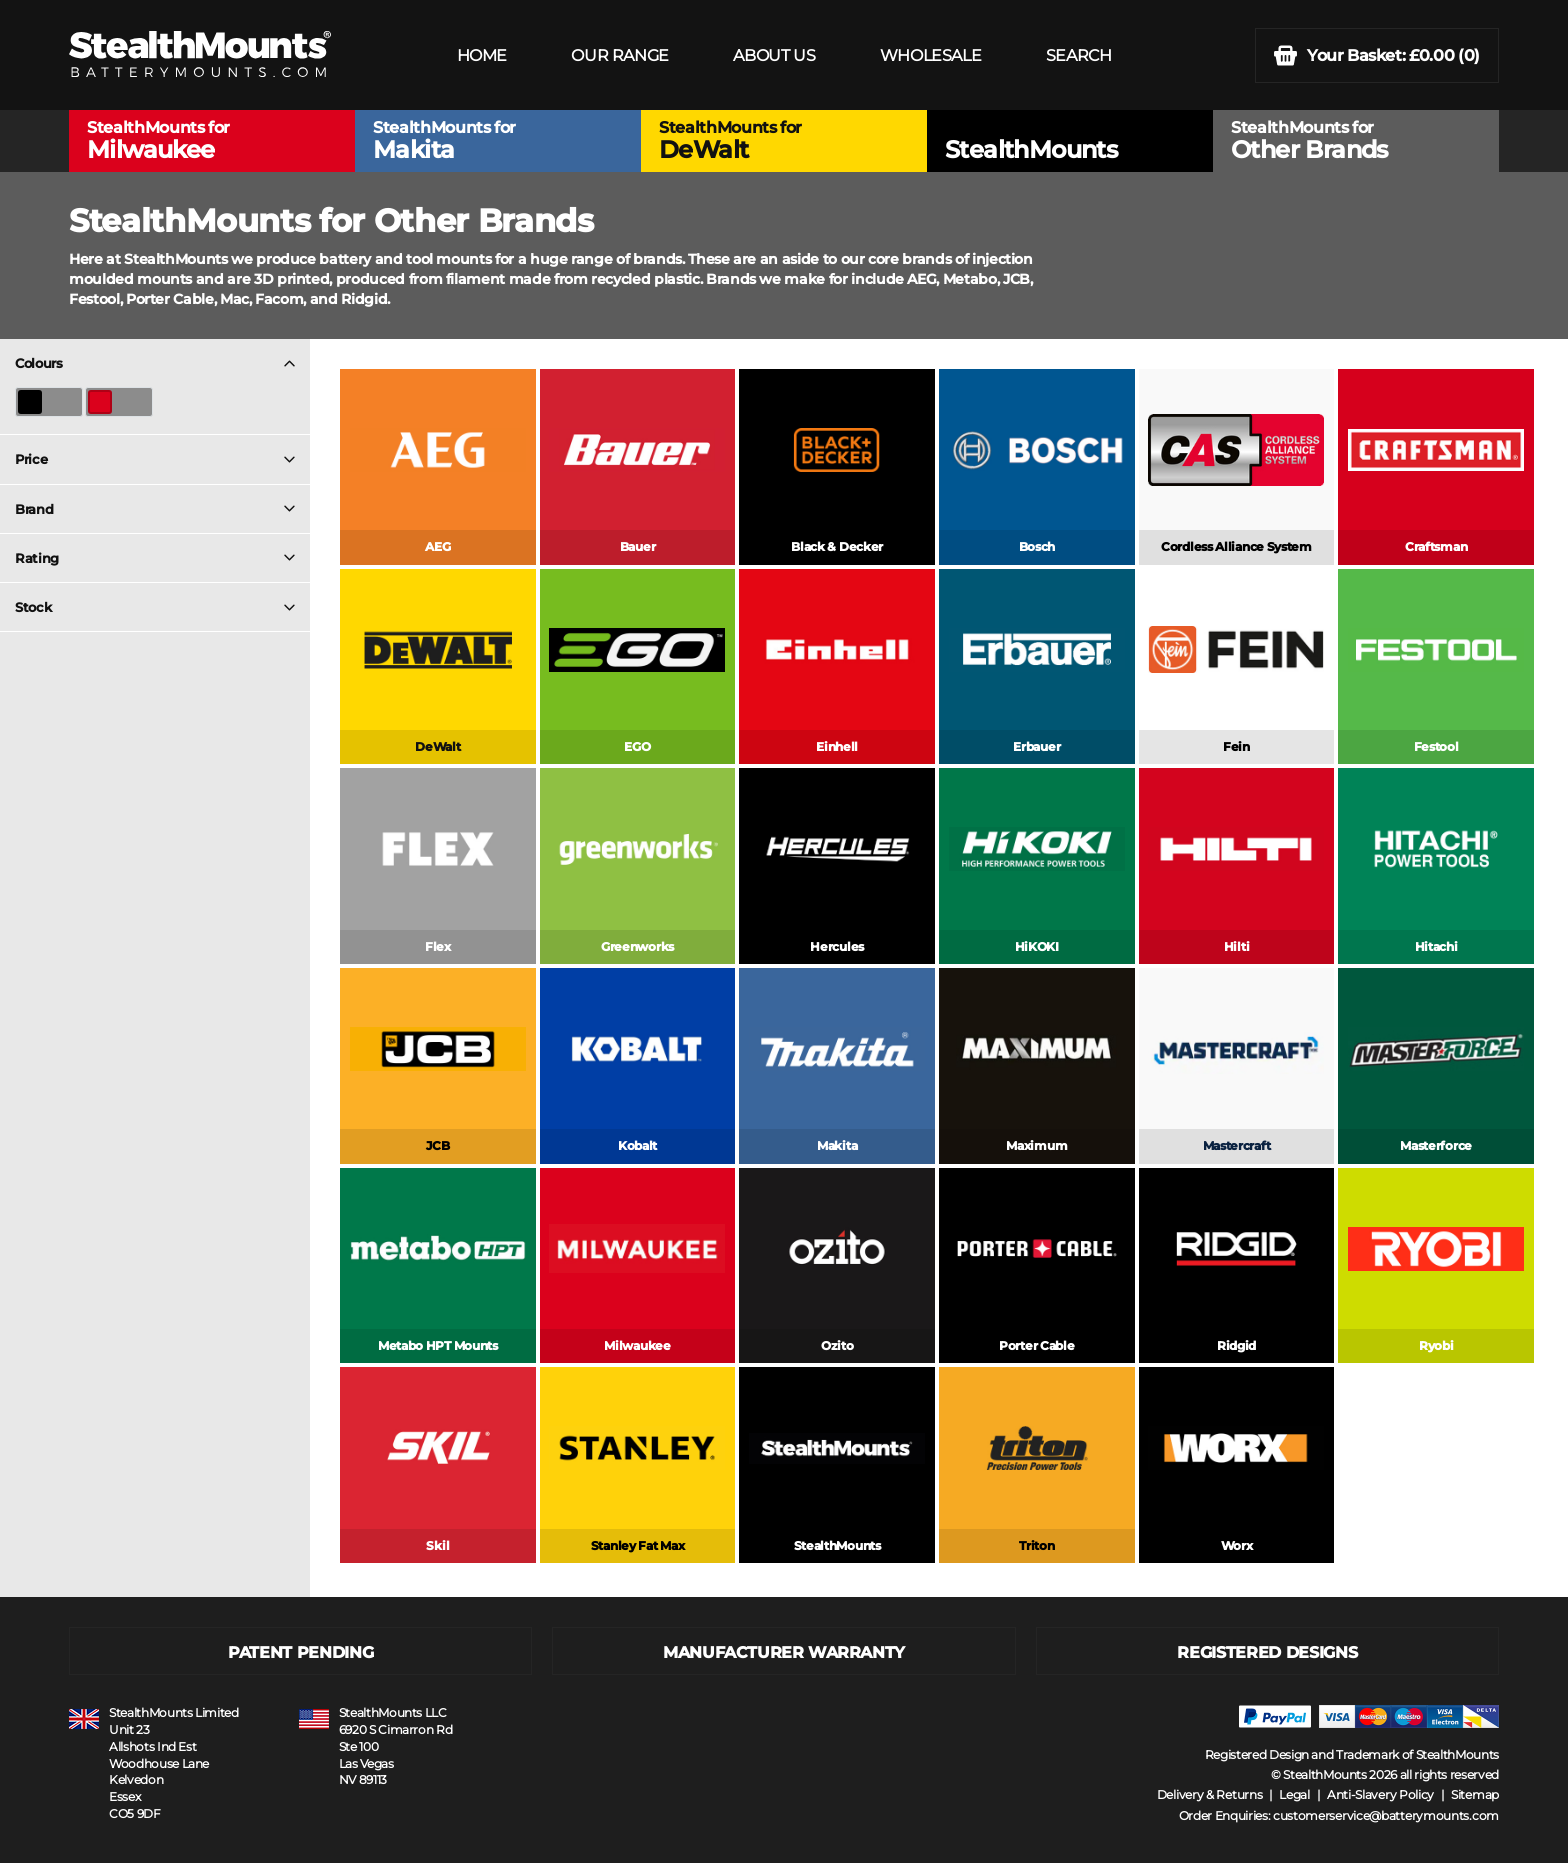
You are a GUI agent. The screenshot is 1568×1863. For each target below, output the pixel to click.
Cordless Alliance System (1236, 546)
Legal (1294, 1794)
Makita (837, 1145)
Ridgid (1236, 1345)
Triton (1036, 1545)
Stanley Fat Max (638, 1545)
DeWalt (437, 746)
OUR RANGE (619, 55)
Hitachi (1436, 946)
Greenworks (637, 946)
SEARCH (1079, 55)
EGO (637, 746)
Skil (437, 1545)
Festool (1436, 746)
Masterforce (1436, 1145)
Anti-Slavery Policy (1380, 1794)
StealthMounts (837, 1545)
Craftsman (1436, 546)
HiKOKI (1037, 946)
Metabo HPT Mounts (438, 1345)
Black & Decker (837, 546)
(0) (1377, 55)
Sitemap (1475, 1794)
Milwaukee (637, 1345)
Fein (1236, 746)
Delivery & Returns (1210, 1794)
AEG (437, 546)
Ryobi (1436, 1345)
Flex (438, 946)
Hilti (1237, 946)
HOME (482, 55)
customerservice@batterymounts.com (1386, 1815)
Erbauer (1036, 746)
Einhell (837, 746)
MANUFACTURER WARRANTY (784, 1652)
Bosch (1037, 546)
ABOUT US (774, 55)
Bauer (638, 546)
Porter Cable (1036, 1345)
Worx (1237, 1545)
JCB (437, 1145)
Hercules (837, 946)
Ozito (837, 1345)
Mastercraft (1237, 1145)
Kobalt (637, 1145)
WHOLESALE (930, 55)
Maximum (1036, 1145)
